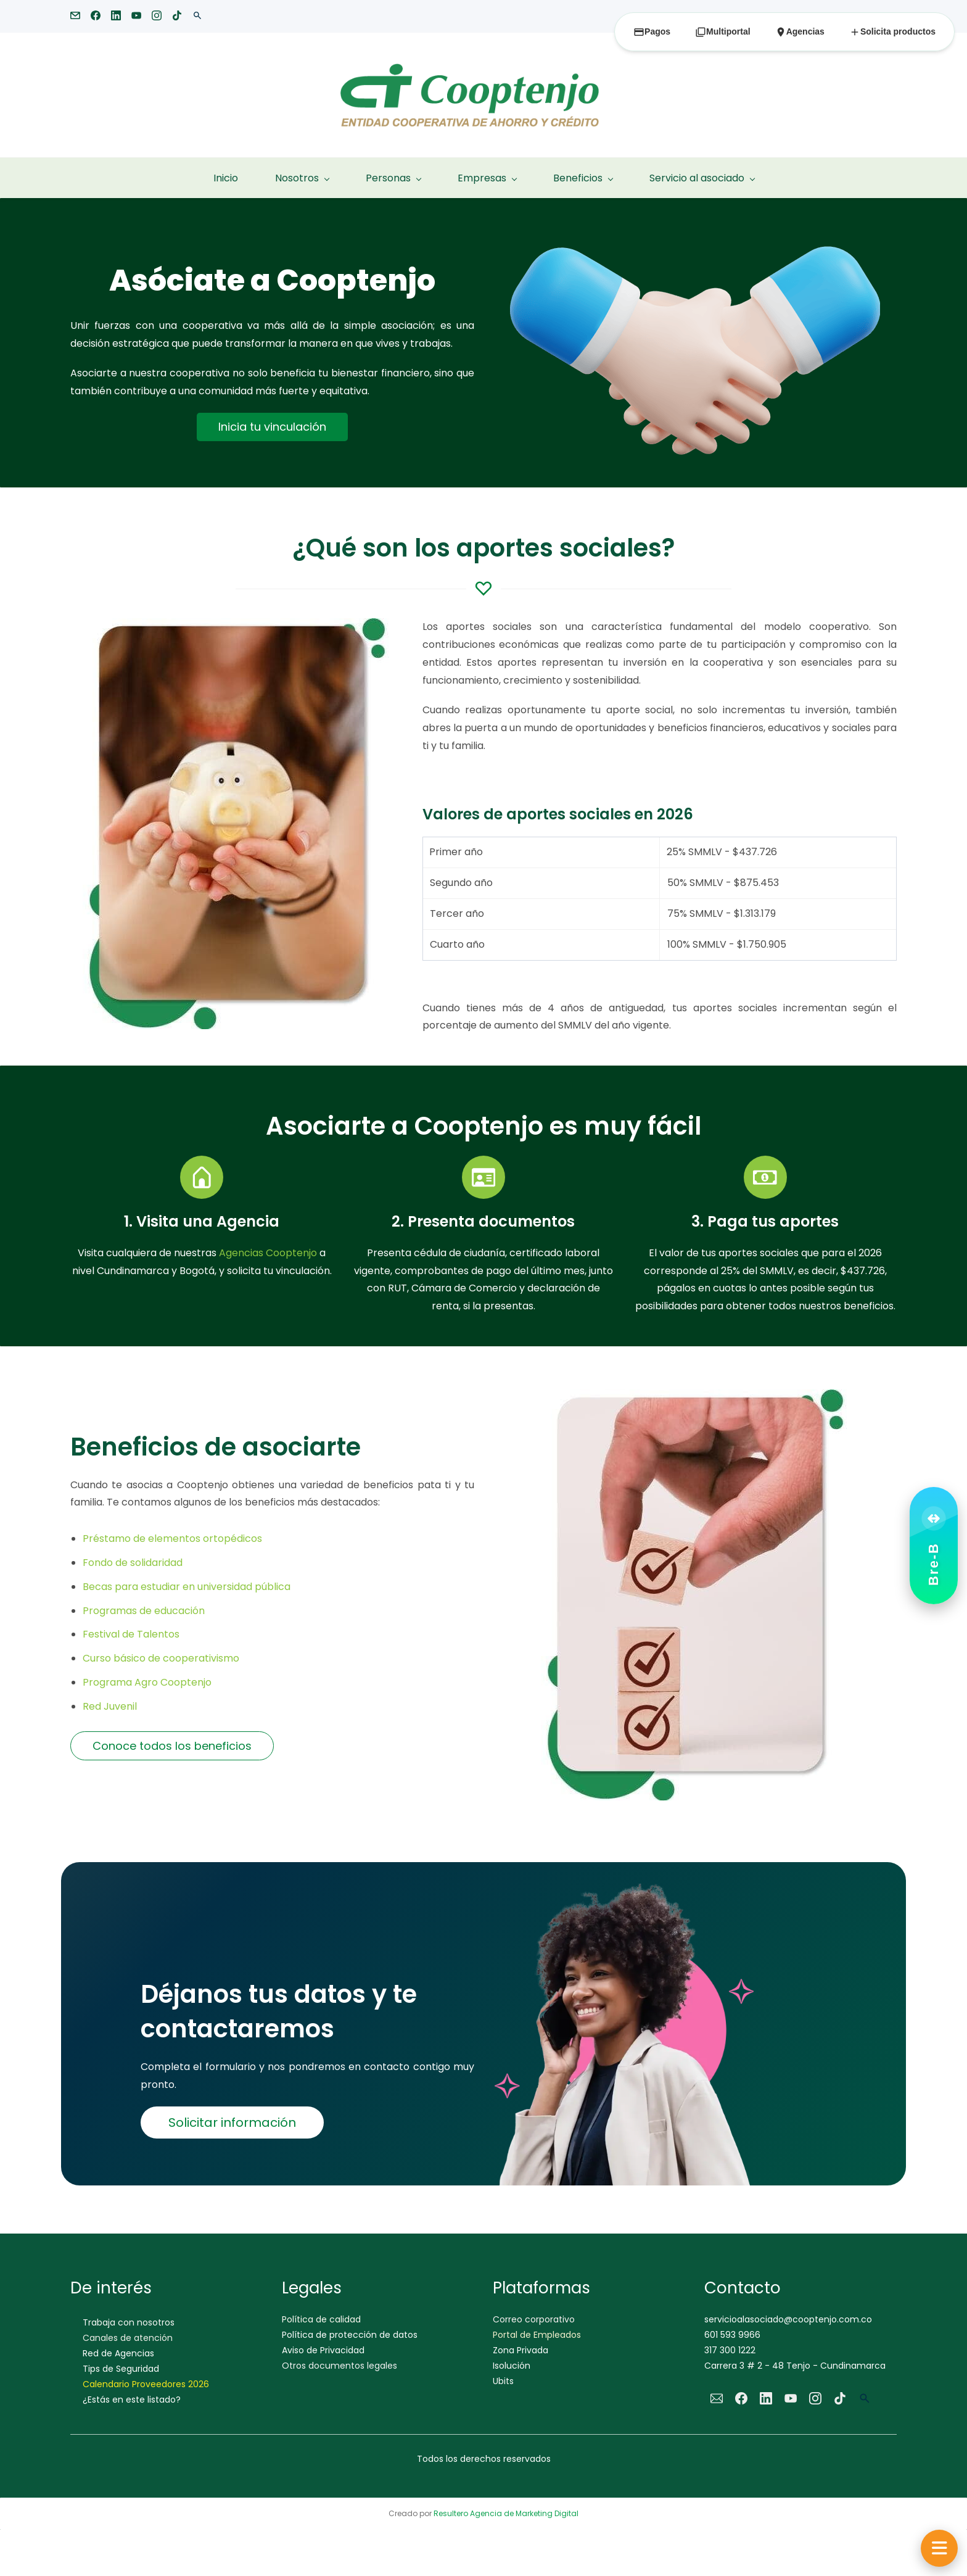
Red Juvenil (110, 1706)
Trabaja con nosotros (129, 2322)
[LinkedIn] (766, 2398)
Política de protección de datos (350, 2335)
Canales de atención (128, 2338)
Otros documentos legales (339, 2365)
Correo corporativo (534, 2319)
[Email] (716, 2398)
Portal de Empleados (537, 2335)
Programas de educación (145, 1611)
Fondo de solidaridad (134, 1562)
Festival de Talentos (132, 1634)
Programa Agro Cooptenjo (148, 1682)
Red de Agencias (118, 2353)
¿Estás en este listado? (132, 2399)
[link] (695, 249)
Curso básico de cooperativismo (162, 1658)
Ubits (503, 2381)
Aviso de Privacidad (323, 2350)
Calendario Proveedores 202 (143, 2384)
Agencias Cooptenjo (268, 1253)
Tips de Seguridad (121, 2369)
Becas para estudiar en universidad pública (188, 1587)
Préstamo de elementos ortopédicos (174, 1538)
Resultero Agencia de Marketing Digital (506, 2513)
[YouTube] (790, 2398)
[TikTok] (840, 2398)
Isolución (511, 2365)
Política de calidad (321, 2319)
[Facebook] (741, 2398)
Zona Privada (520, 2350)
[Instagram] (815, 2398)
